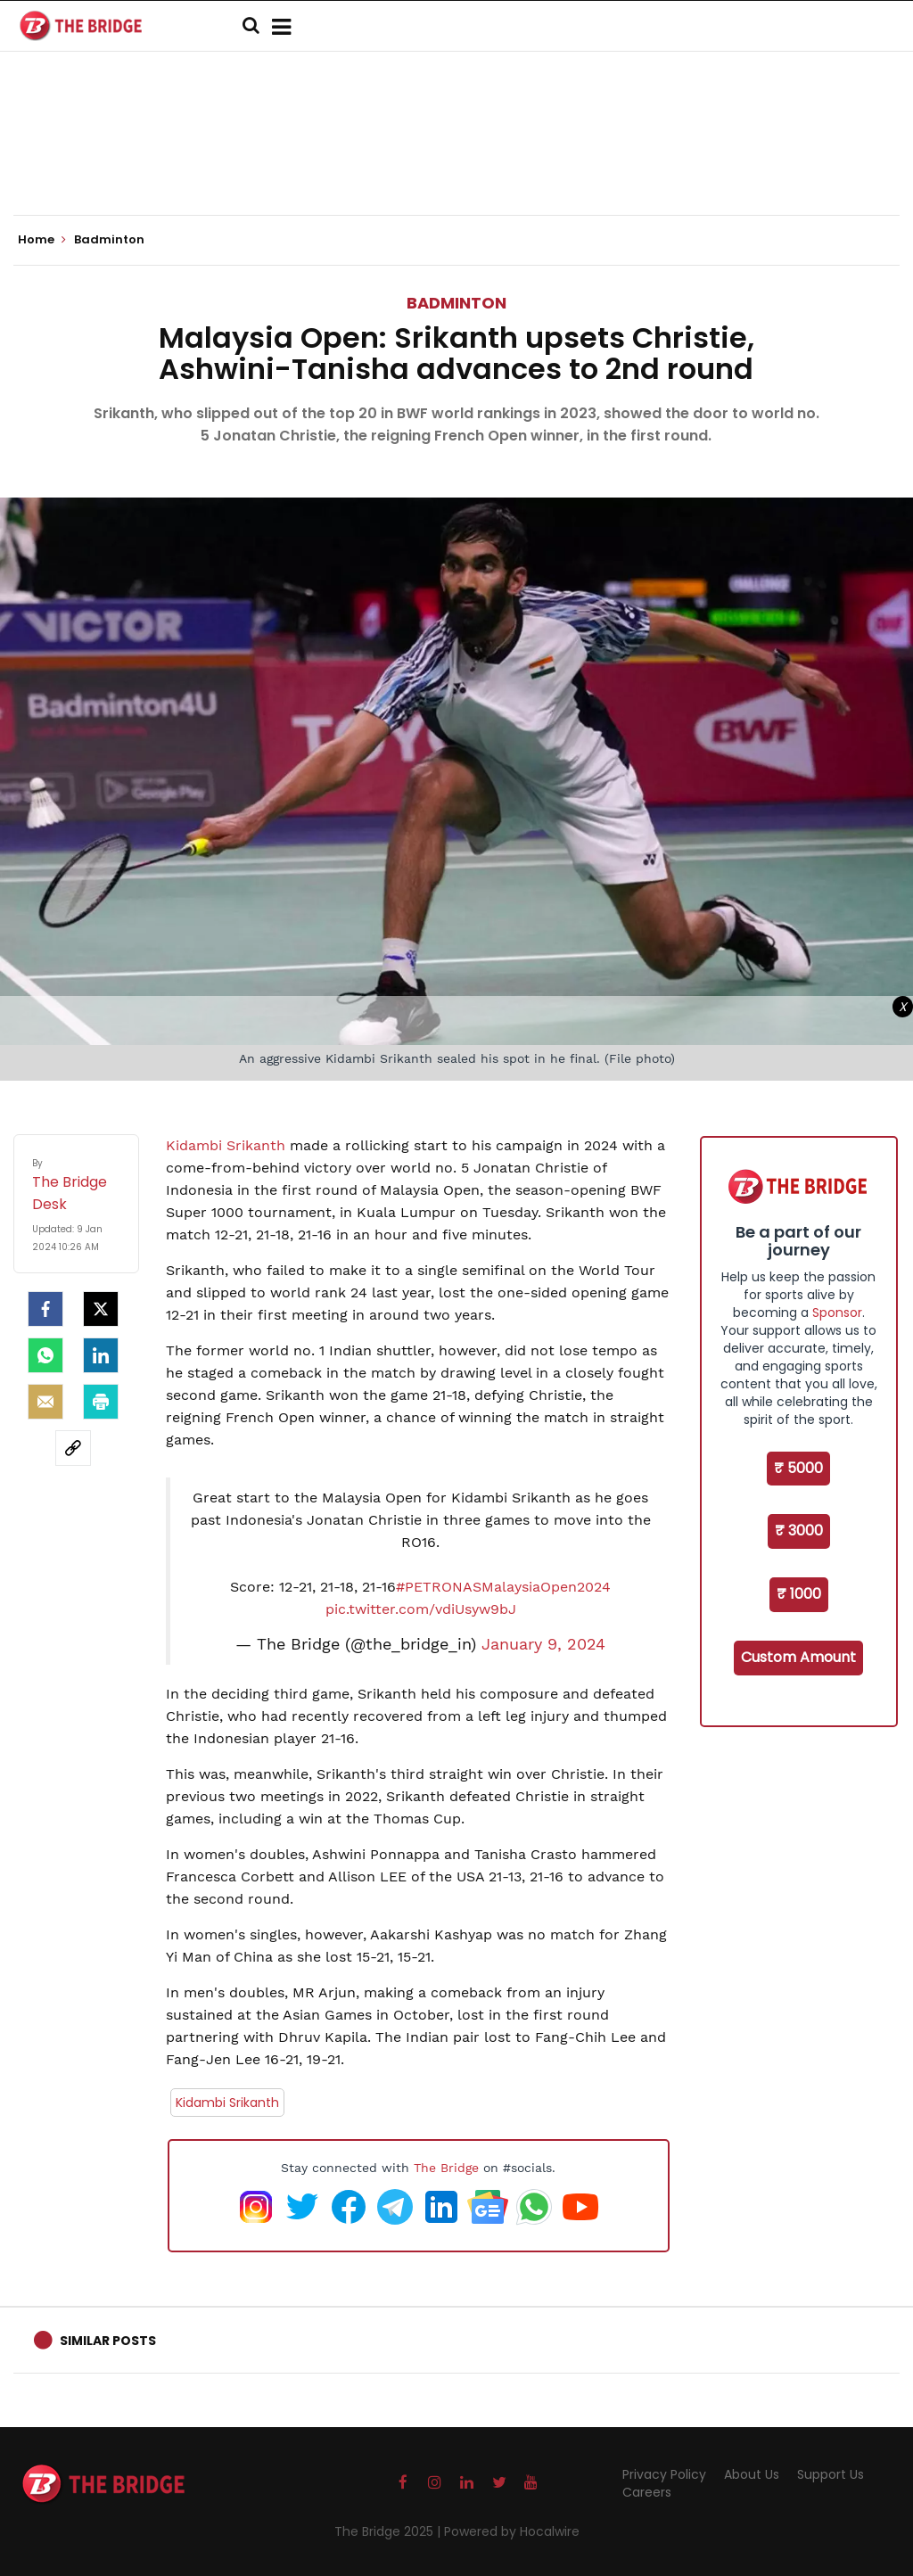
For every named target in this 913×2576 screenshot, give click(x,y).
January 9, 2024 (543, 1644)
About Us (751, 2474)
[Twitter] (101, 1309)
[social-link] (73, 1448)
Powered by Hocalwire (512, 2531)
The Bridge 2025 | (389, 2531)
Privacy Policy (664, 2474)
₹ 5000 (798, 1468)
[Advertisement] (456, 160)
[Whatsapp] (45, 1355)
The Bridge (446, 2167)
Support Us (830, 2474)
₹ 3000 (799, 1530)
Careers (646, 2492)
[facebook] (45, 1309)
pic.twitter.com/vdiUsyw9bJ (420, 1609)
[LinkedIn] (101, 1355)
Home (42, 240)
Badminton (456, 303)
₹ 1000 (799, 1594)
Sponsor (837, 1312)
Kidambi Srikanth (228, 1145)
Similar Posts (108, 2341)
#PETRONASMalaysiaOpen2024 (503, 1586)
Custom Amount (798, 1657)
